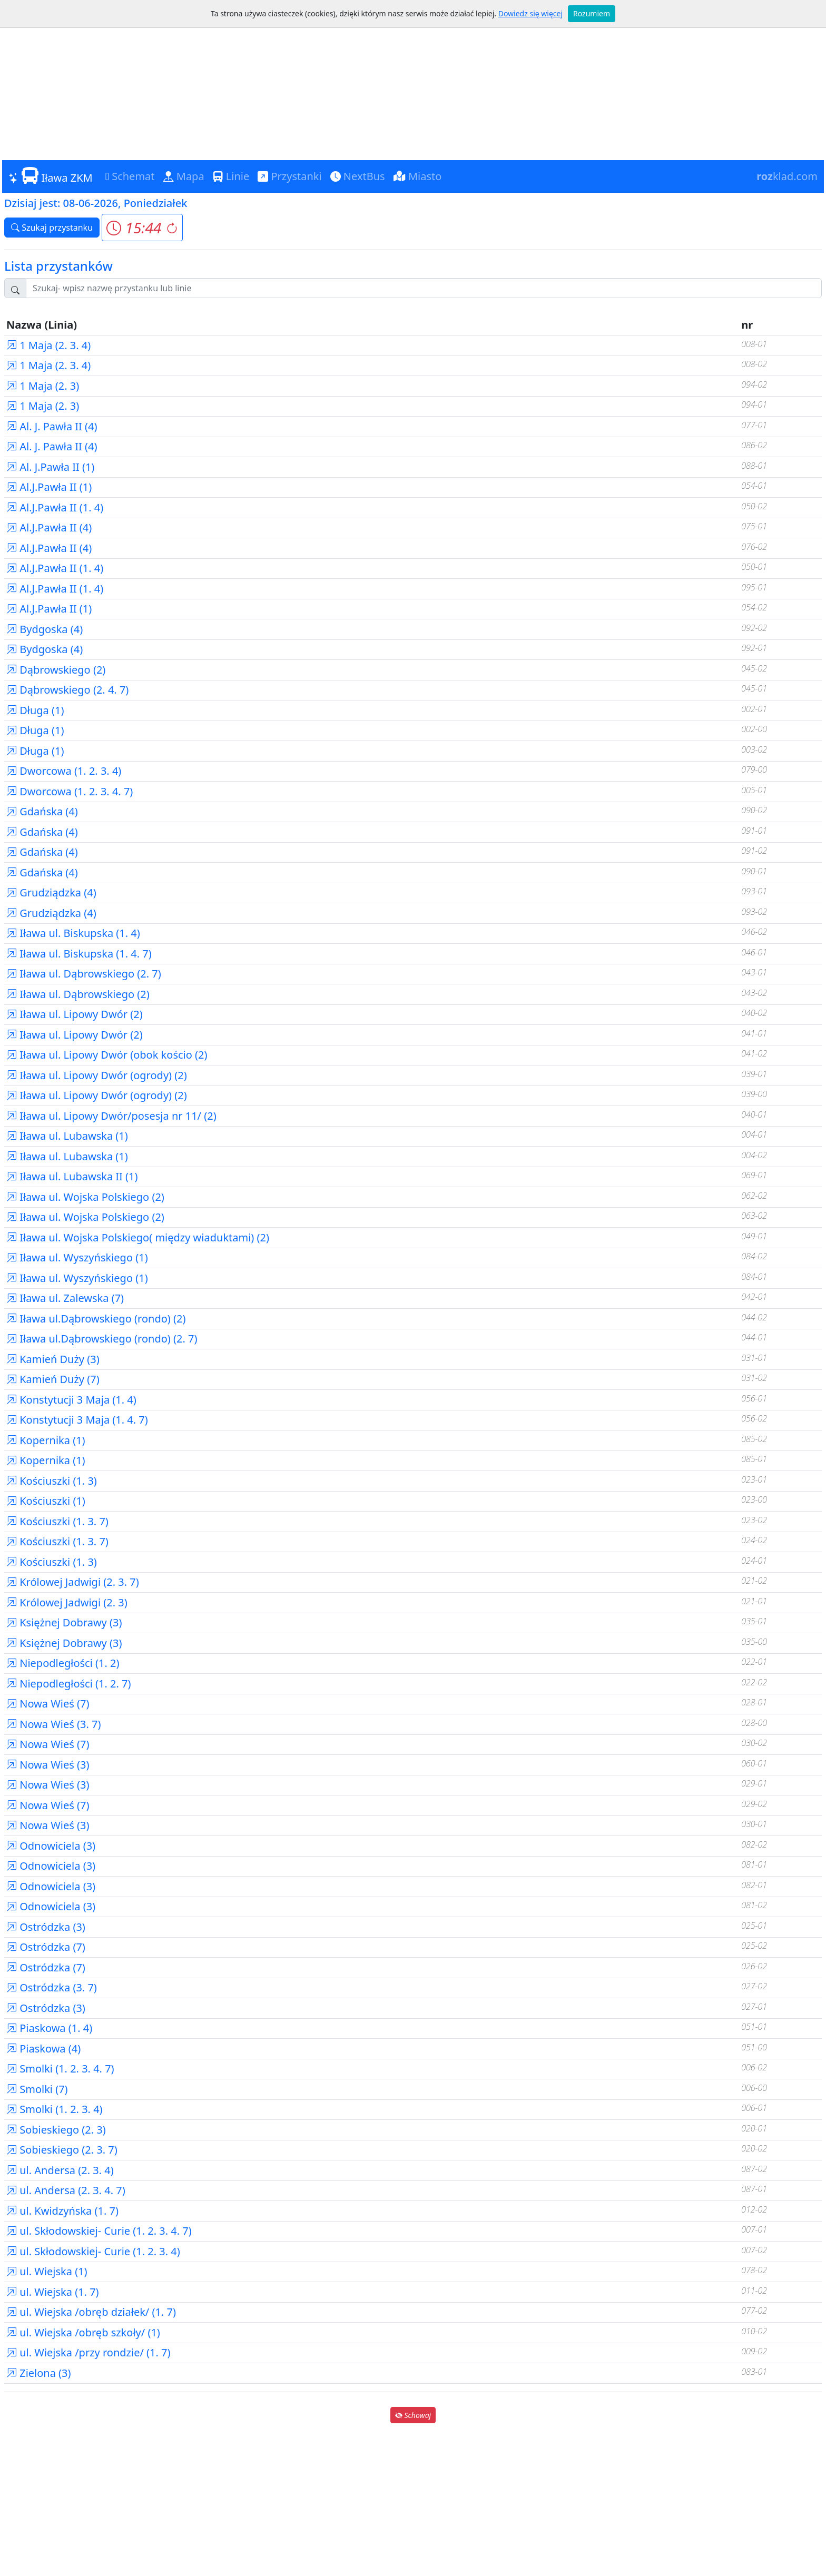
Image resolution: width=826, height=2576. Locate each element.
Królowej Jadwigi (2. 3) (66, 1602)
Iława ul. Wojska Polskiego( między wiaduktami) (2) (137, 1237)
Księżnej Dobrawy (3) (64, 1622)
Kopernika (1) (45, 1440)
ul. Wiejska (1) (46, 2271)
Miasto (418, 176)
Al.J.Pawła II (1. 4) (54, 507)
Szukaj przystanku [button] (52, 227)
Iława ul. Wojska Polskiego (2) (85, 1197)
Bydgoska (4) (44, 629)
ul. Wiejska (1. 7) (52, 2292)
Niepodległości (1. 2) (63, 1663)
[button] (142, 227)
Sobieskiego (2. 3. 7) (61, 2150)
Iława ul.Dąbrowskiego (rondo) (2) (95, 1318)
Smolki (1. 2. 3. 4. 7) (60, 2068)
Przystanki (289, 176)
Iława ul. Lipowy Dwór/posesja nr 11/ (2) (111, 1116)
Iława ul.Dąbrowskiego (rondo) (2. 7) (101, 1338)
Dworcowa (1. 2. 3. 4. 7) (69, 791)
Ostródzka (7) (45, 1947)
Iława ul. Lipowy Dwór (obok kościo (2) (106, 1055)
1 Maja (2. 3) (42, 386)
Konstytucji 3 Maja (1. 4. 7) (77, 1420)
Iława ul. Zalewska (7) (65, 1298)
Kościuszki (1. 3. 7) (57, 1521)
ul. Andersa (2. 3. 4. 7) (65, 2190)
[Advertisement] (413, 81)
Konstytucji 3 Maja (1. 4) (71, 1400)
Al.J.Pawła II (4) (49, 527)
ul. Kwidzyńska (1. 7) (62, 2211)
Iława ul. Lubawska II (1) (72, 1176)
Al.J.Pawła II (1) (49, 487)
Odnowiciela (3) (50, 1846)
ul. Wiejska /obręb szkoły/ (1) (83, 2332)
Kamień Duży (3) (53, 1359)
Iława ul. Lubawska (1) (67, 1136)
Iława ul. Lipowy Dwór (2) (74, 1014)
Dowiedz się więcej (530, 13)
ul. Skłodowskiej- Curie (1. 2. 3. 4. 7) (99, 2231)
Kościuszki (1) (45, 1501)
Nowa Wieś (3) (48, 1765)
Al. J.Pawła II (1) (50, 467)
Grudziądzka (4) (51, 892)
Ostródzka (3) (45, 1927)
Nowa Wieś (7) (48, 1703)
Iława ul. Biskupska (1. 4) (73, 933)
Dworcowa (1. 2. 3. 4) (63, 771)
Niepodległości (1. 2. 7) (68, 1683)
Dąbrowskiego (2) (55, 670)
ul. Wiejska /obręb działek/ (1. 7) (91, 2312)
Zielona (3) (38, 2373)
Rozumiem (591, 13)
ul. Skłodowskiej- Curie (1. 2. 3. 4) (93, 2251)
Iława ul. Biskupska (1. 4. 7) (79, 953)
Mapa (183, 176)
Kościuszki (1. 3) (51, 1481)
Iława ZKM (50, 176)
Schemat (130, 176)
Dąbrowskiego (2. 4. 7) (67, 690)
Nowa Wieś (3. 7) (53, 1724)
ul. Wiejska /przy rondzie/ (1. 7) (88, 2352)
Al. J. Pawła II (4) (51, 426)
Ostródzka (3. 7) (51, 1987)
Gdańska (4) (42, 811)
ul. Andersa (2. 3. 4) (60, 2170)
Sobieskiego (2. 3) (56, 2130)
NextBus (357, 176)
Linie (231, 176)
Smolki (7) (37, 2089)
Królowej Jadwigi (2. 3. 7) (72, 1582)
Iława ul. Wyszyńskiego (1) (77, 1257)
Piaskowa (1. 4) (49, 2028)
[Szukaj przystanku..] (424, 288)
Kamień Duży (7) (53, 1379)
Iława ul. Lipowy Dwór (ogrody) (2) (96, 1075)
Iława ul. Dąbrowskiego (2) (78, 994)
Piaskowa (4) (43, 2048)
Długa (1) (35, 710)
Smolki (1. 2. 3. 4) (54, 2109)
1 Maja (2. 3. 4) (48, 345)
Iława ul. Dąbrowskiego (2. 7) (83, 973)
